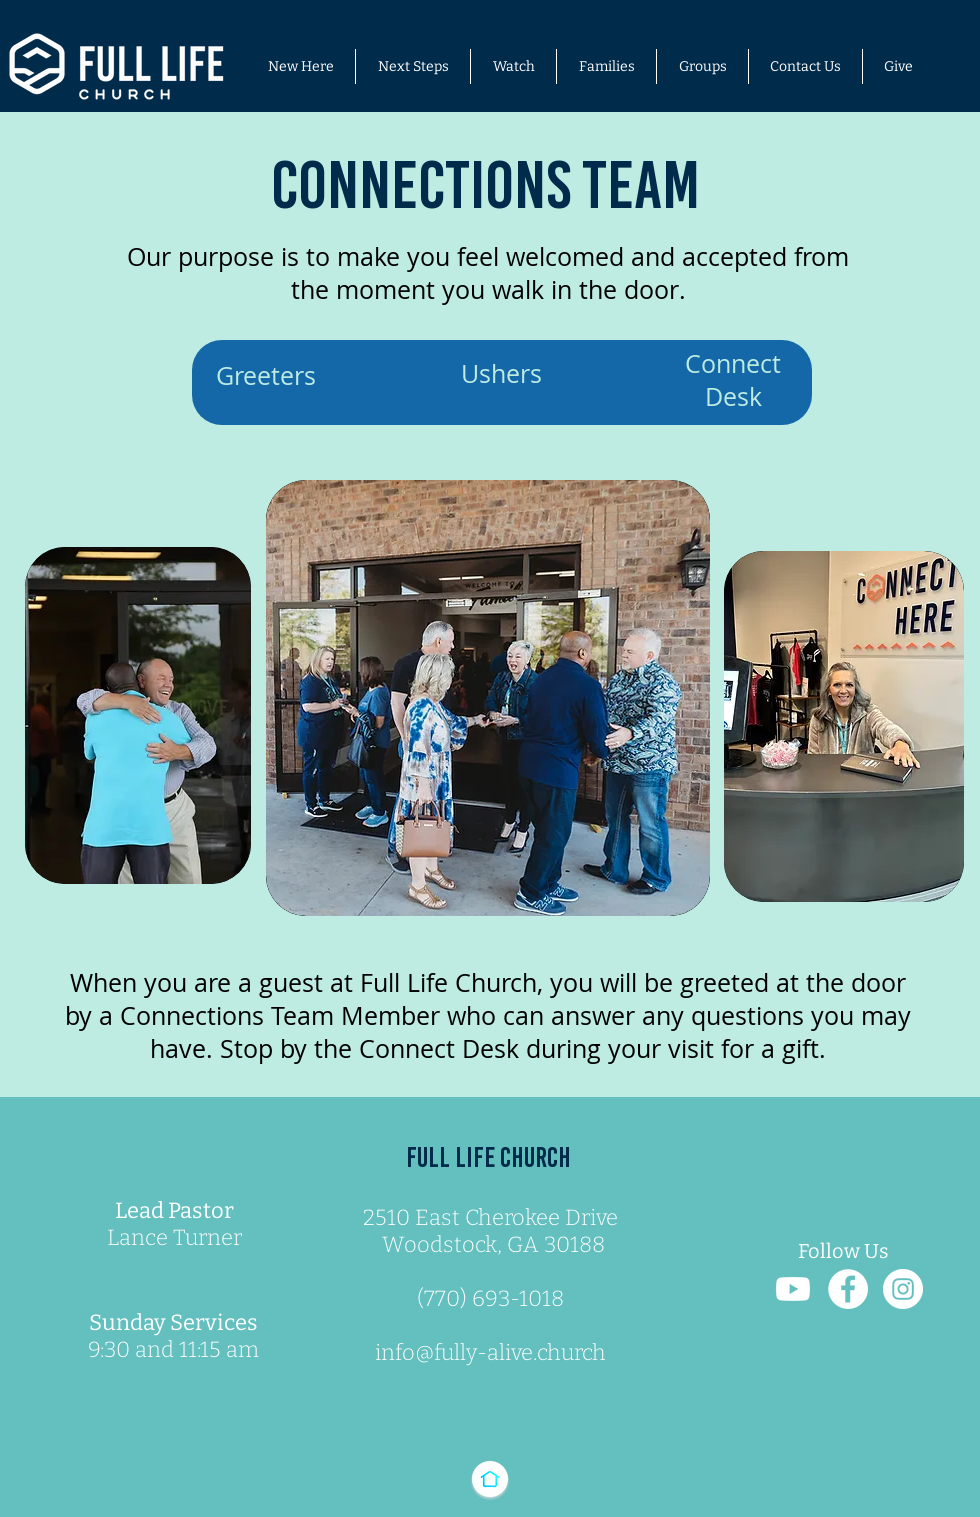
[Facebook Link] (848, 1289)
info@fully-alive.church (490, 1352)
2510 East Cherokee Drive (490, 1217)
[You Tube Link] (793, 1289)
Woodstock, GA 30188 (491, 1244)
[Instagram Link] (903, 1289)
